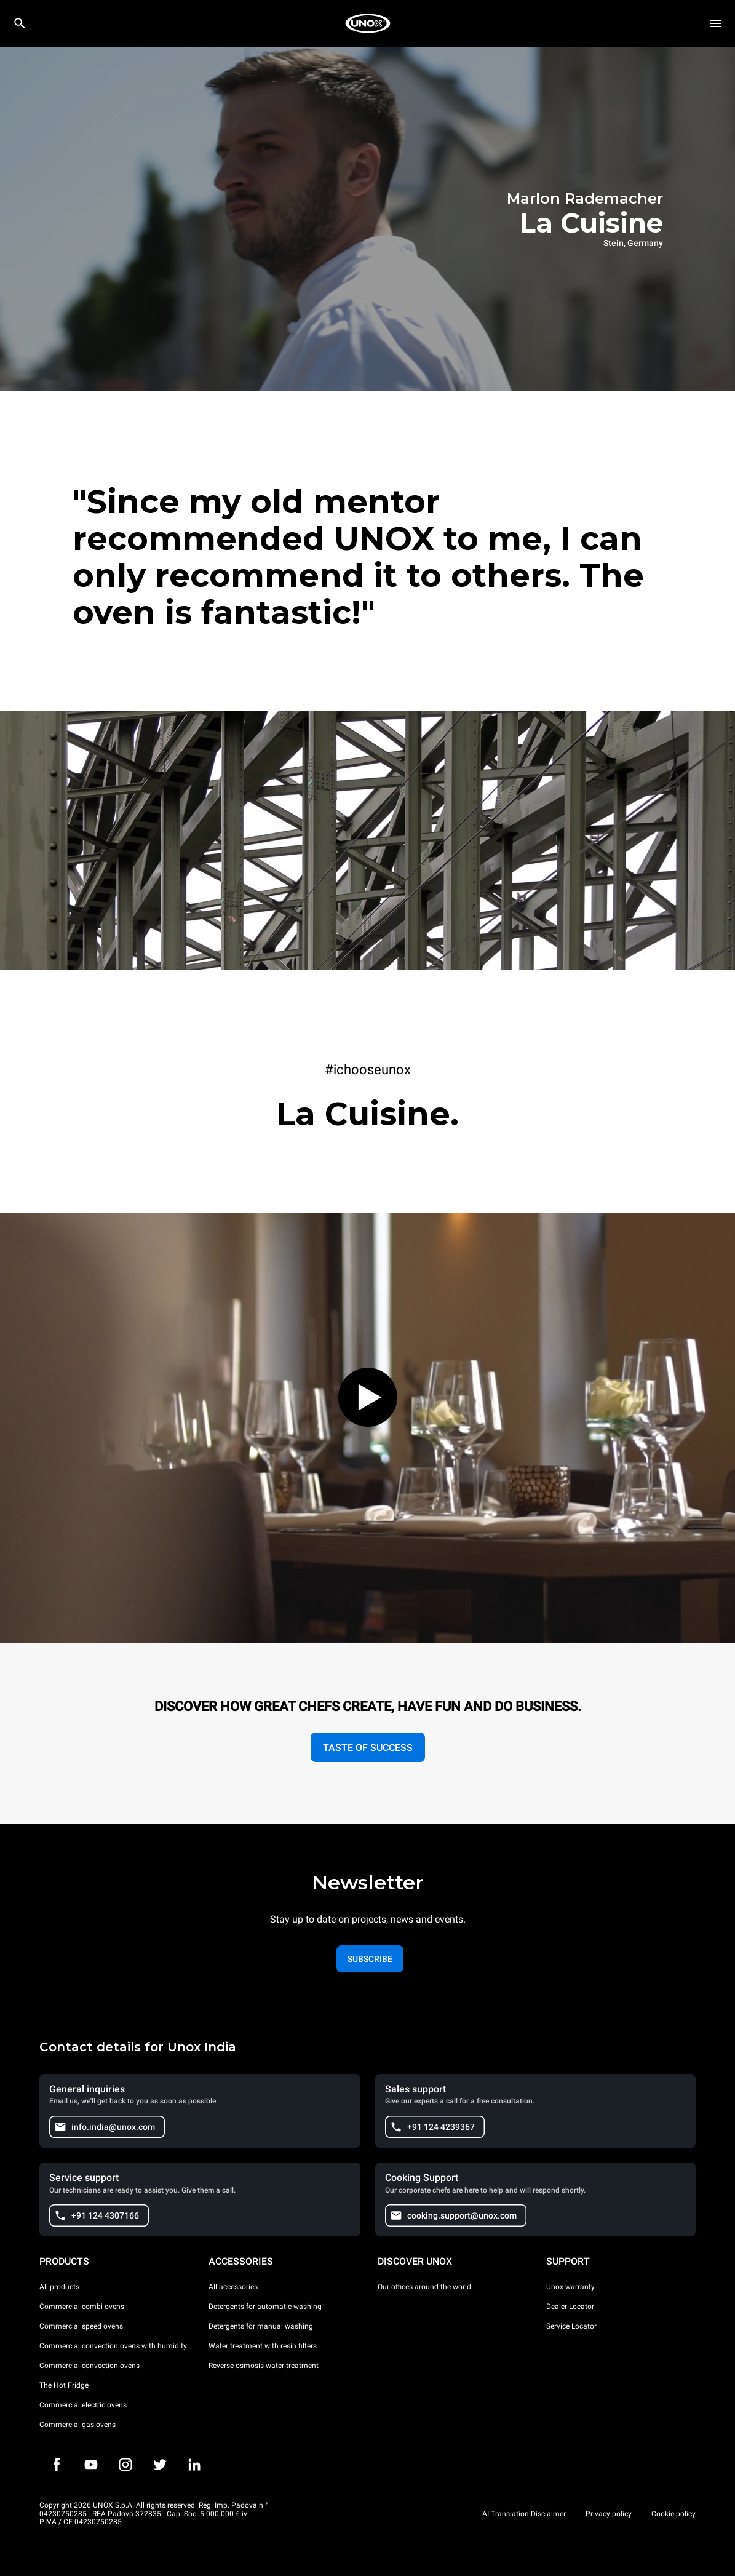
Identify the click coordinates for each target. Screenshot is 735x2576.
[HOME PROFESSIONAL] (368, 23)
